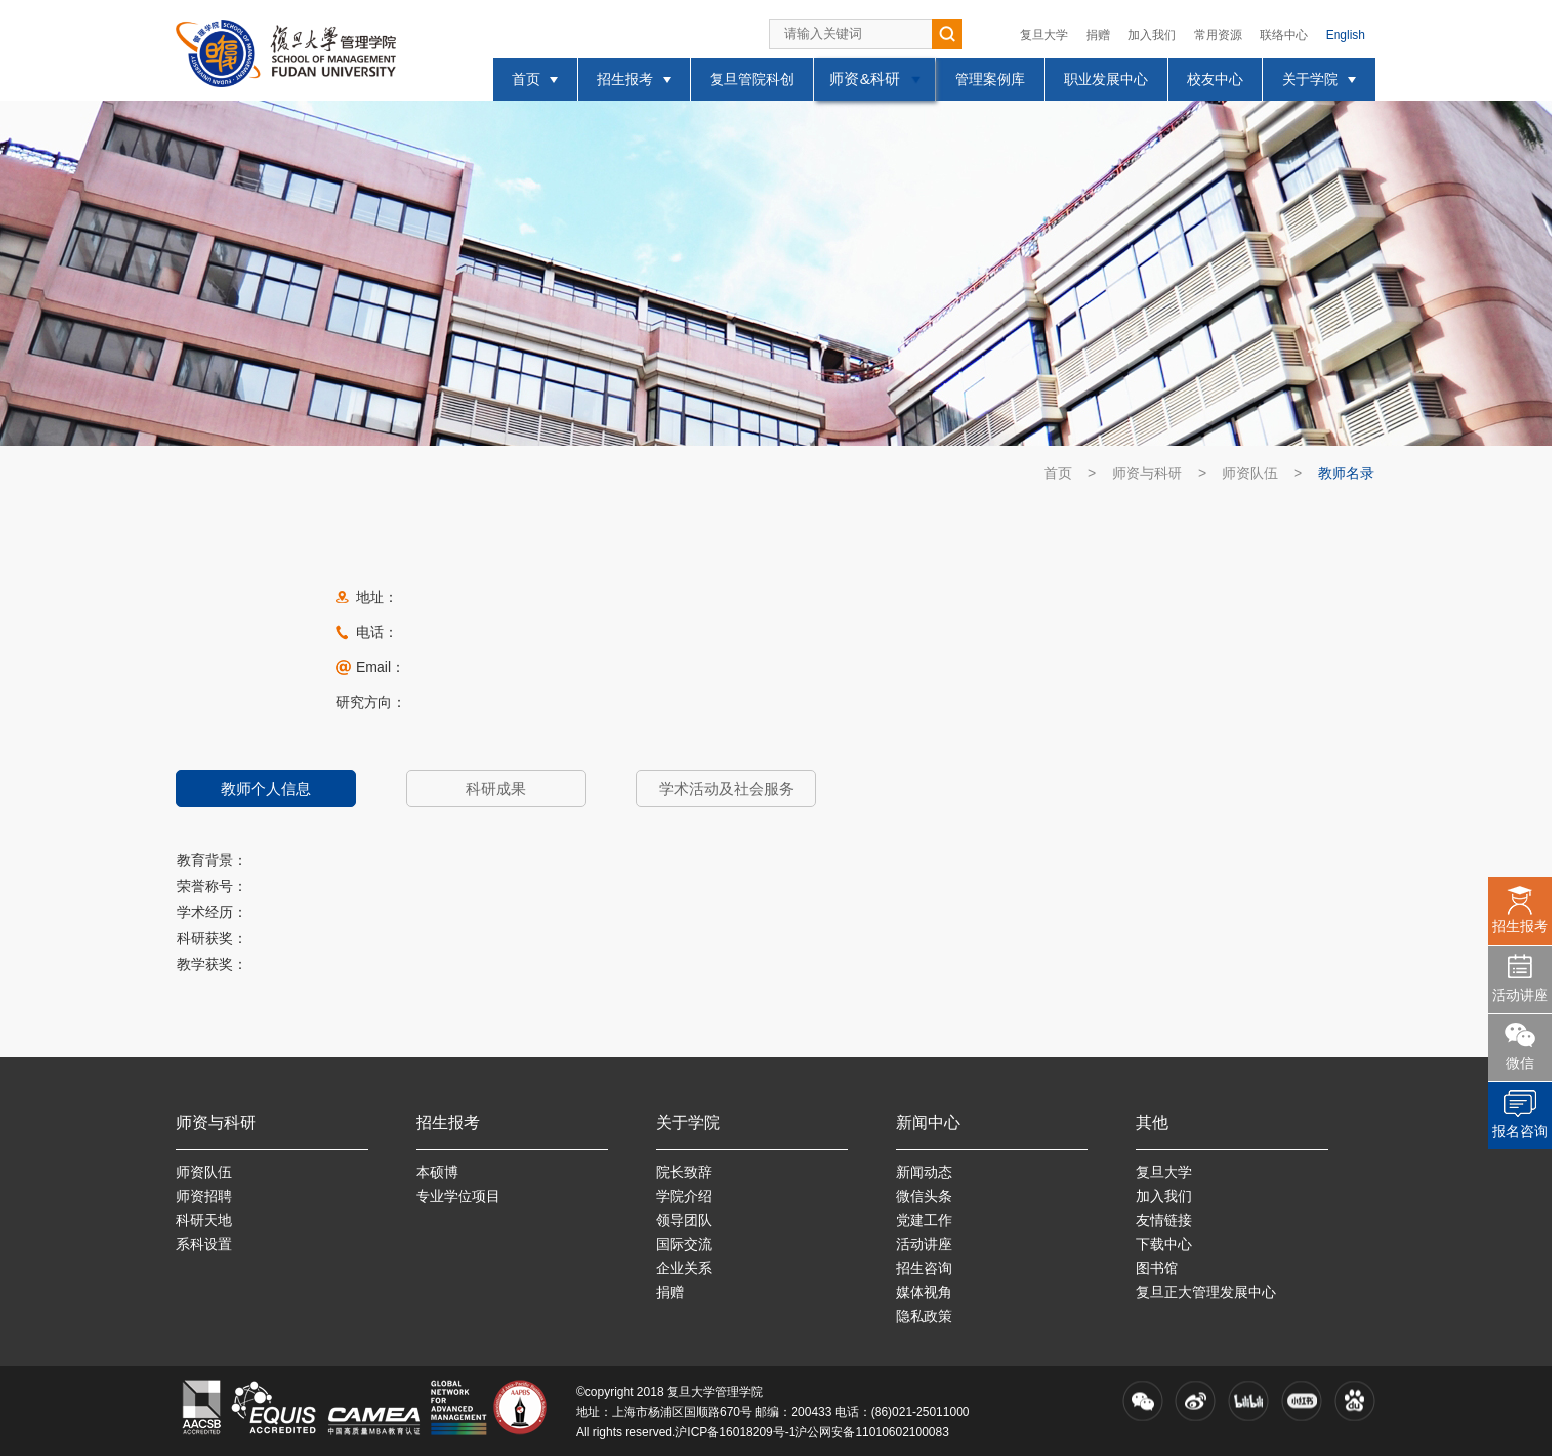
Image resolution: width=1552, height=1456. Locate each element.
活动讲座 (1520, 995)
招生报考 (1520, 926)
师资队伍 (1250, 473)
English (1345, 35)
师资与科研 (1147, 473)
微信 (1520, 1063)
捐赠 (1098, 35)
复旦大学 (1044, 35)
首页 (1058, 473)
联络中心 (1284, 35)
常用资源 (1218, 35)
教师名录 (1346, 473)
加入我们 (1152, 35)
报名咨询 (1520, 1131)
